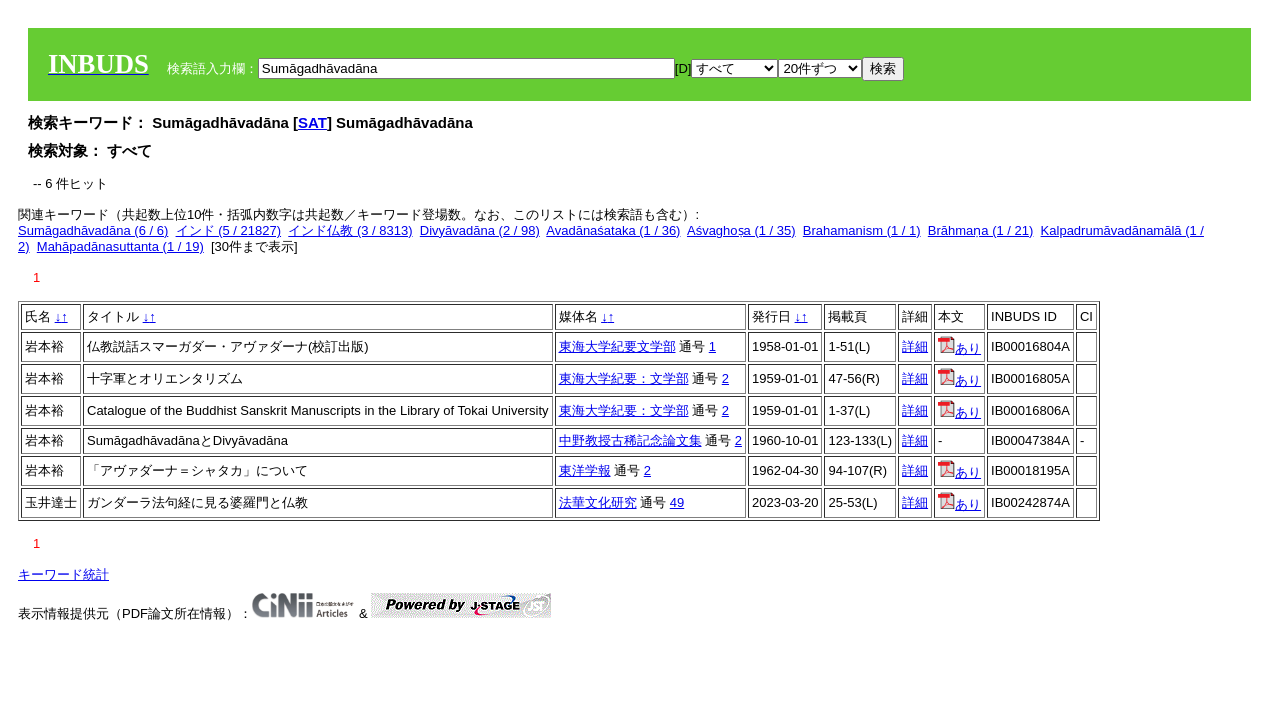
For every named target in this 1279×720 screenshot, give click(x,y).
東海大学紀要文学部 (617, 346)
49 (677, 502)
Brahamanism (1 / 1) (862, 230)
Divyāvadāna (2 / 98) (480, 230)
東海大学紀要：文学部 (624, 378)
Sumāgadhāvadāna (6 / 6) (93, 230)
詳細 (915, 346)
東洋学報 (585, 470)
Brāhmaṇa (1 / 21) (981, 230)
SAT (312, 122)
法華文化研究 (598, 502)
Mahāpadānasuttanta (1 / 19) (120, 246)
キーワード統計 (63, 574)
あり (959, 348)
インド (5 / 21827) (229, 230)
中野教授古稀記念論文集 (630, 440)
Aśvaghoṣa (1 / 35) (741, 230)
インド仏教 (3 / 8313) (350, 230)
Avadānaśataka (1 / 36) (613, 230)
